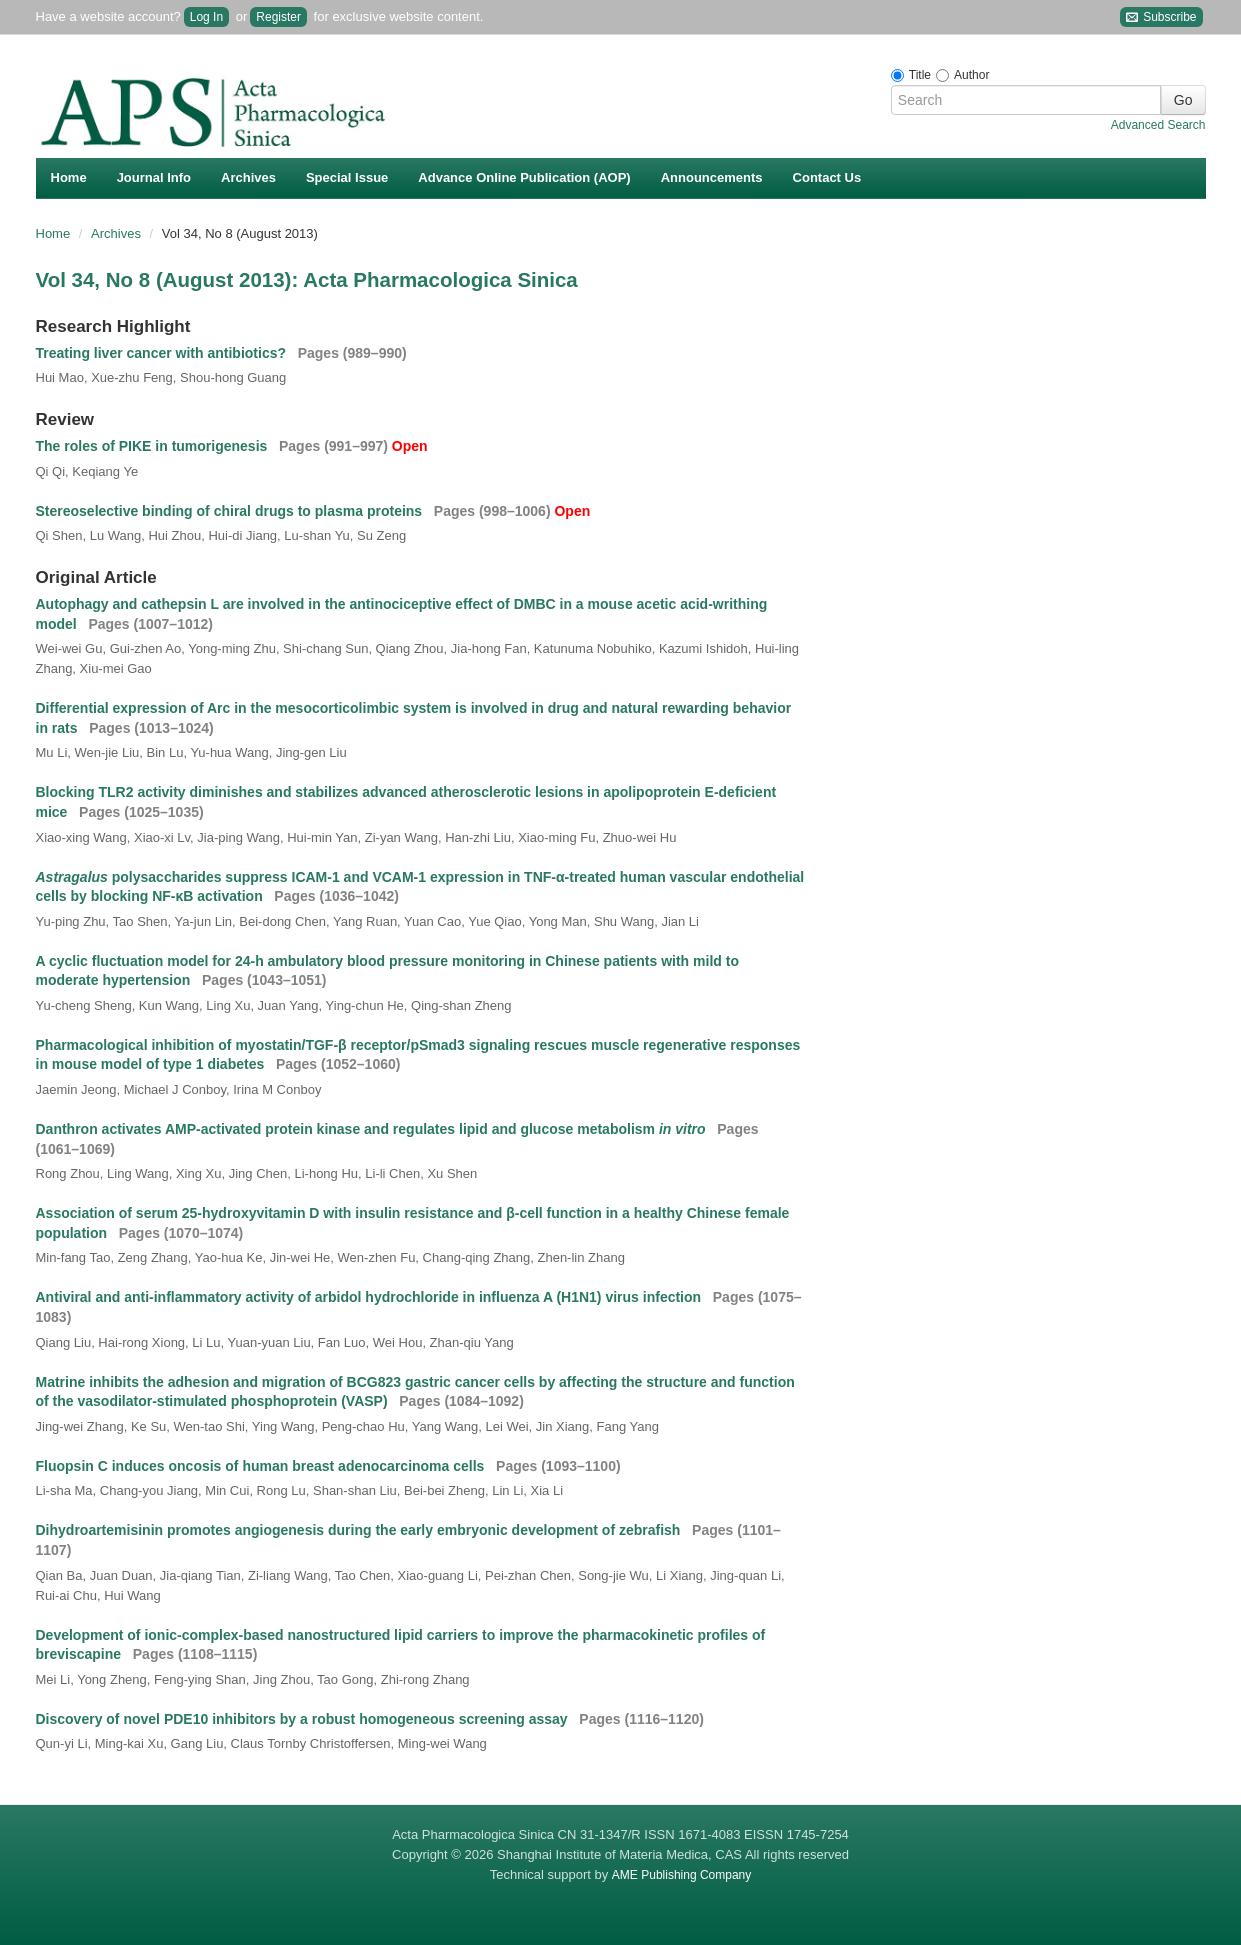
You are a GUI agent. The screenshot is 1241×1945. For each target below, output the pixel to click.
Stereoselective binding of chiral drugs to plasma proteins (231, 511)
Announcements (712, 177)
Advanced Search (1158, 125)
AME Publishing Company (681, 1875)
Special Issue (347, 177)
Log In (206, 17)
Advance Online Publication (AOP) (524, 177)
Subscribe (1161, 17)
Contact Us (827, 177)
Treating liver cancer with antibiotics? (163, 353)
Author (971, 75)
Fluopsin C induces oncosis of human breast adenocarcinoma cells (262, 1466)
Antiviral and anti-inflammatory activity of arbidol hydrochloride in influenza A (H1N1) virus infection (371, 1297)
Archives (248, 177)
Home (69, 177)
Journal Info (154, 177)
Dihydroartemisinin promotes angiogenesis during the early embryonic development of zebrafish (360, 1530)
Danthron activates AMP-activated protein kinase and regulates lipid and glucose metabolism (373, 1129)
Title (920, 75)
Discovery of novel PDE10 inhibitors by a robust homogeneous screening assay (304, 1719)
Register (278, 17)
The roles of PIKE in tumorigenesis (154, 446)
